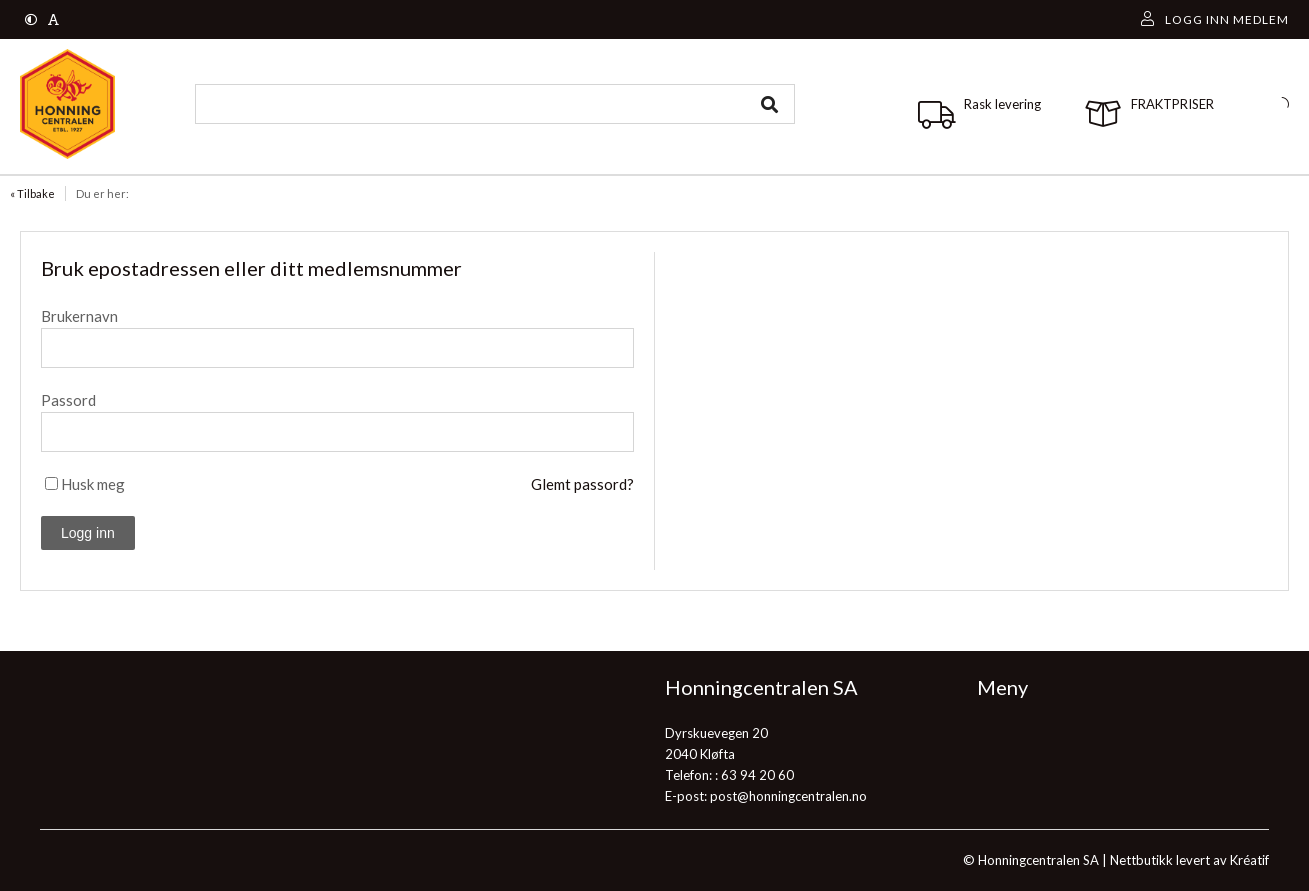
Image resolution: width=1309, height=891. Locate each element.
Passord (68, 400)
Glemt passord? (582, 484)
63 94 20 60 (757, 775)
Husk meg (93, 484)
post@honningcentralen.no (788, 796)
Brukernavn (79, 316)
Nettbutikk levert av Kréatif (1189, 860)
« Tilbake (32, 193)
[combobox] (495, 104)
